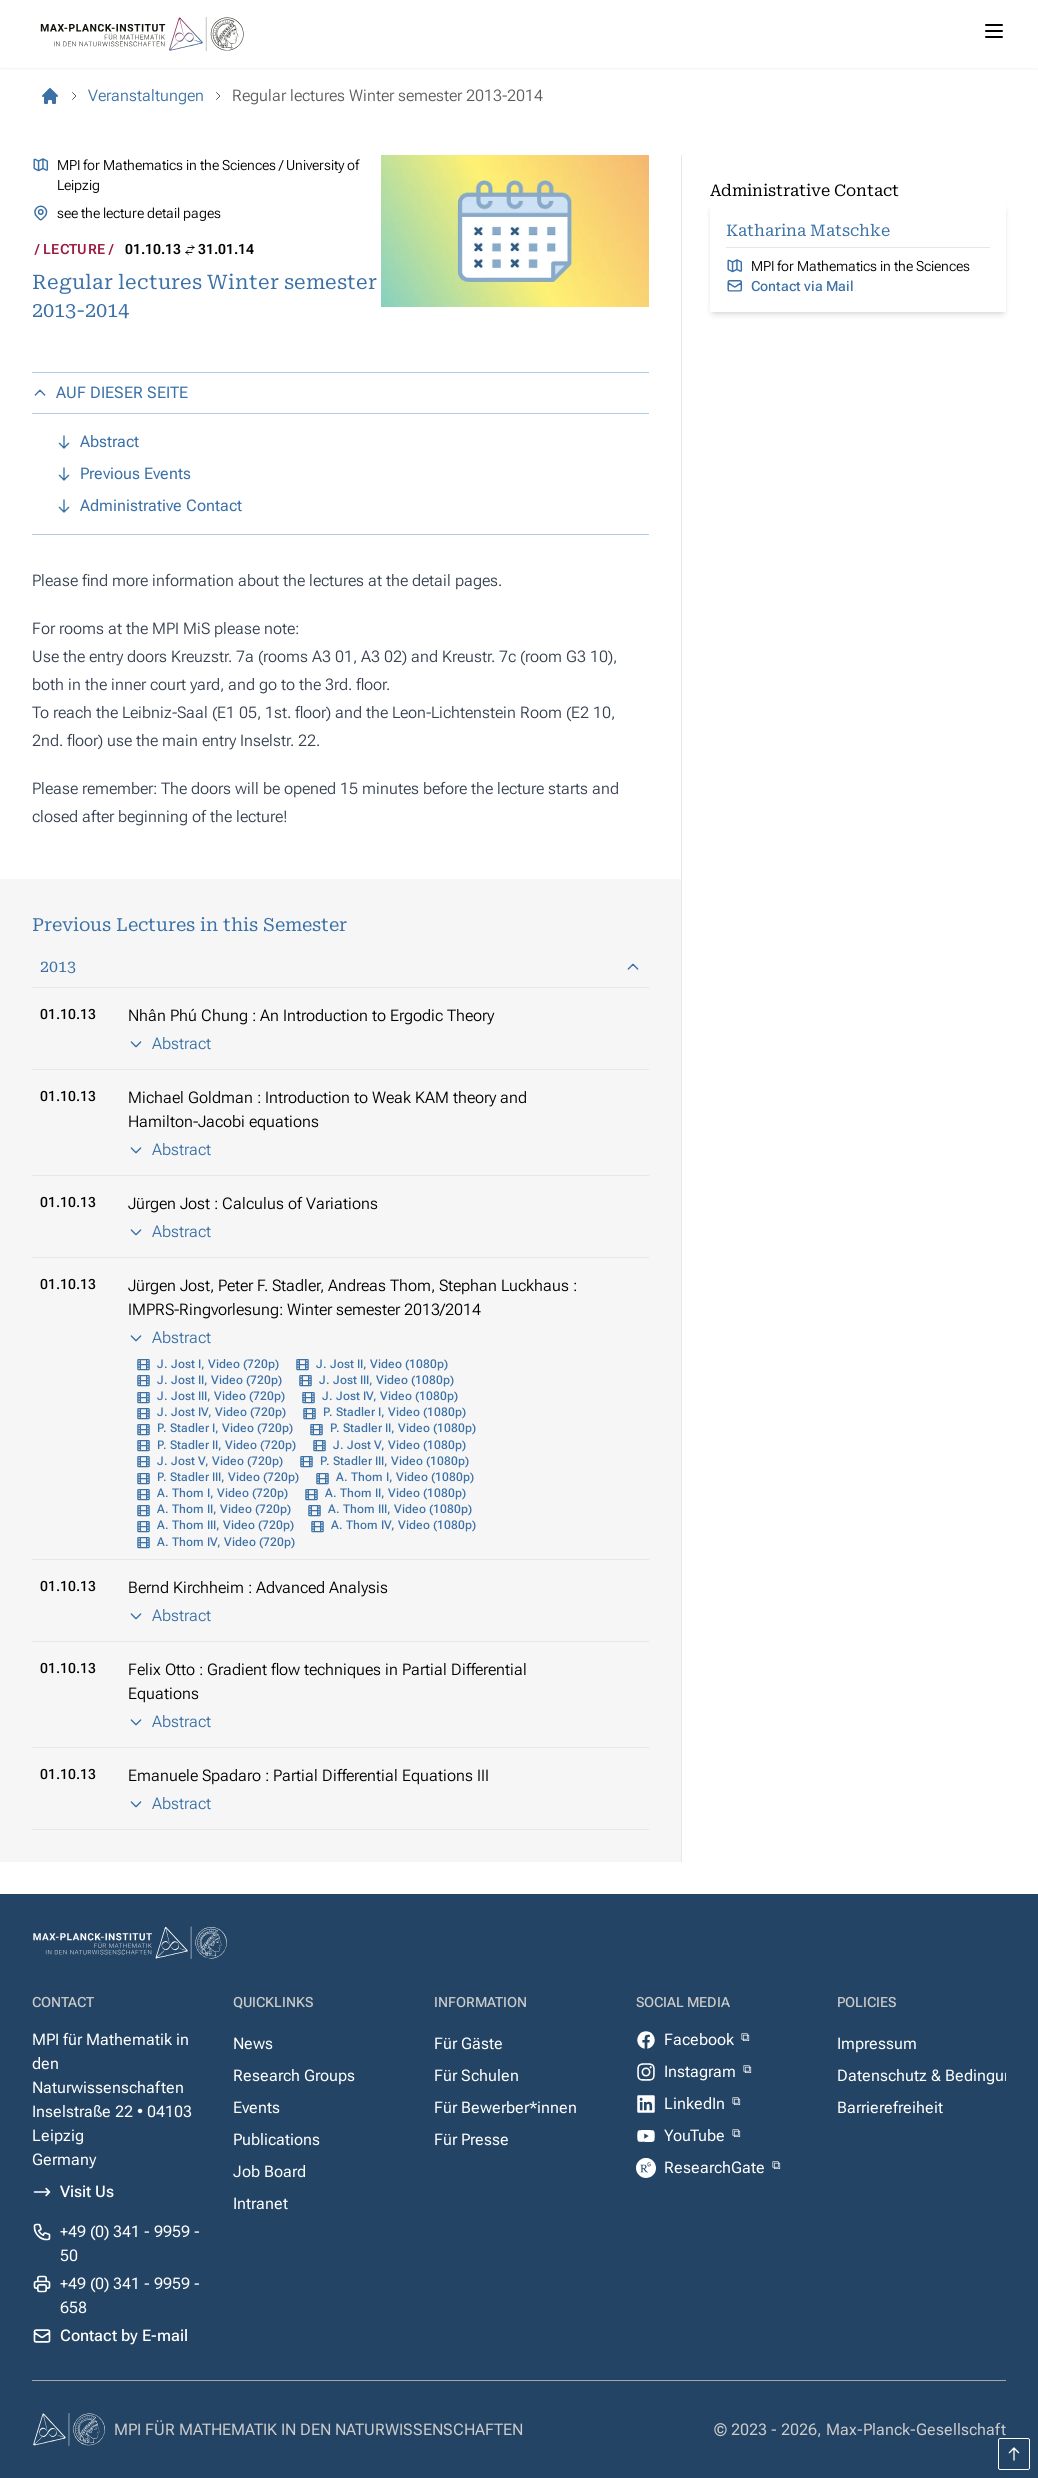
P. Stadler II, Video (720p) (226, 1445)
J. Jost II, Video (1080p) (382, 1364)
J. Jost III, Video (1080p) (386, 1380)
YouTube (696, 2135)
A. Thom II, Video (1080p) (395, 1493)
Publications (276, 2139)
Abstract (169, 1043)
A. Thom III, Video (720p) (225, 1525)
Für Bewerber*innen (505, 2107)
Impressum (877, 2043)
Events (256, 2107)
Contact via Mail (802, 286)
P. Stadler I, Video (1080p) (394, 1412)
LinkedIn (696, 2103)
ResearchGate (716, 2167)
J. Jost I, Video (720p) (218, 1364)
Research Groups (294, 2075)
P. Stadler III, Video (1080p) (394, 1461)
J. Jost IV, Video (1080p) (390, 1396)
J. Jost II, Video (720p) (219, 1380)
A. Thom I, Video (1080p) (405, 1477)
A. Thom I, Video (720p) (222, 1493)
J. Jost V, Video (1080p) (399, 1445)
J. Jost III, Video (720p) (221, 1396)
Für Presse (471, 2139)
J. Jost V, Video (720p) (220, 1461)
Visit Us (87, 2191)
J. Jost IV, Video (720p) (221, 1412)
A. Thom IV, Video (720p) (226, 1542)
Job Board (269, 2171)
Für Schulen (476, 2075)
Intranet (260, 2203)
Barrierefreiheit (890, 2107)
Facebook (701, 2039)
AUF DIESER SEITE (110, 392)
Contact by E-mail (124, 2335)
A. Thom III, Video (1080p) (400, 1509)
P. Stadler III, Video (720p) (228, 1477)
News (253, 2043)
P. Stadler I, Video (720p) (225, 1428)
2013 (340, 966)
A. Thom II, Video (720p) (224, 1509)
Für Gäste (468, 2043)
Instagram (702, 2071)
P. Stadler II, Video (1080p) (403, 1428)
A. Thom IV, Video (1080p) (403, 1525)
